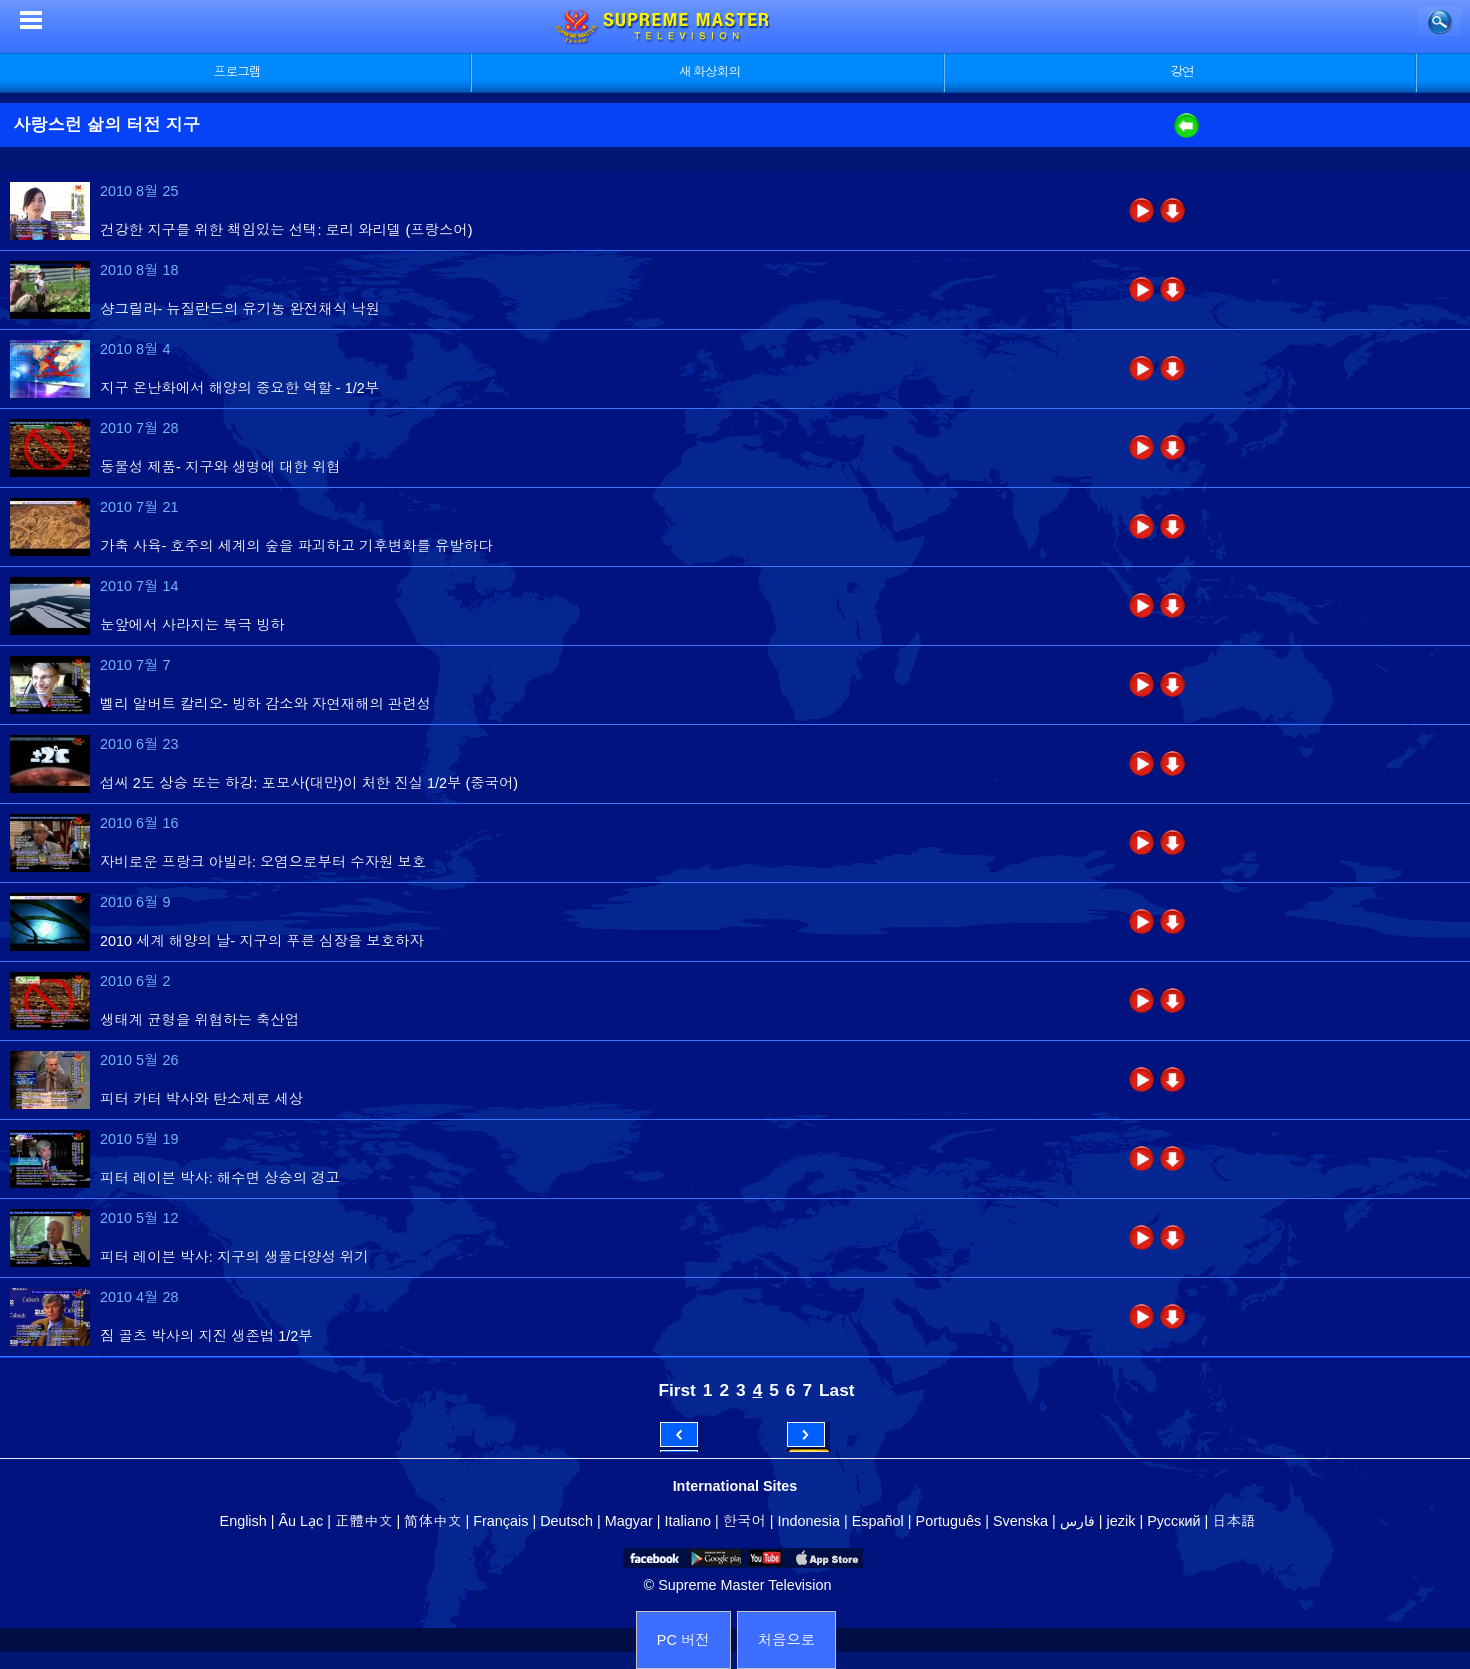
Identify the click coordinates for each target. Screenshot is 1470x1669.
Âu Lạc (300, 1521)
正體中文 (364, 1521)
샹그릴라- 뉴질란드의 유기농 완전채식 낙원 (240, 309)
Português (949, 1521)
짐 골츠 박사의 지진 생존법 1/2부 (206, 1336)
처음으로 (787, 1640)
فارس (1077, 1521)
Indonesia (809, 1521)
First (676, 1390)
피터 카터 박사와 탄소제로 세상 (201, 1099)
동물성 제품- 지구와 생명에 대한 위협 (220, 467)
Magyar (629, 1521)
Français (500, 1521)
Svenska (1020, 1521)
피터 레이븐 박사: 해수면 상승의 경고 (220, 1178)
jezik (1121, 1521)
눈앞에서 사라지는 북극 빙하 (192, 625)
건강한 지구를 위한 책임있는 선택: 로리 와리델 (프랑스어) (286, 230)
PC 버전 (683, 1640)
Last (837, 1390)
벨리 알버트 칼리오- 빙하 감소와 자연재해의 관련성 (265, 704)
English (243, 1521)
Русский (1173, 1521)
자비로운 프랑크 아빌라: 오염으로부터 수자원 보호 (263, 862)
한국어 (744, 1521)
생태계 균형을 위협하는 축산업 (199, 1020)
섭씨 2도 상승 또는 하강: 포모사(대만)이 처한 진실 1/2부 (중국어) (309, 783)
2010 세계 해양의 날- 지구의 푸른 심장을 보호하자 (262, 941)
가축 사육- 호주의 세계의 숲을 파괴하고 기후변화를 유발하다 (296, 546)
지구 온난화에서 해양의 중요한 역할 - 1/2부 (239, 388)
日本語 (1233, 1521)
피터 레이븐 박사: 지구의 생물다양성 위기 (234, 1257)
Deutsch (566, 1521)
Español (878, 1521)
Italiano (688, 1521)
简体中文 (432, 1521)
